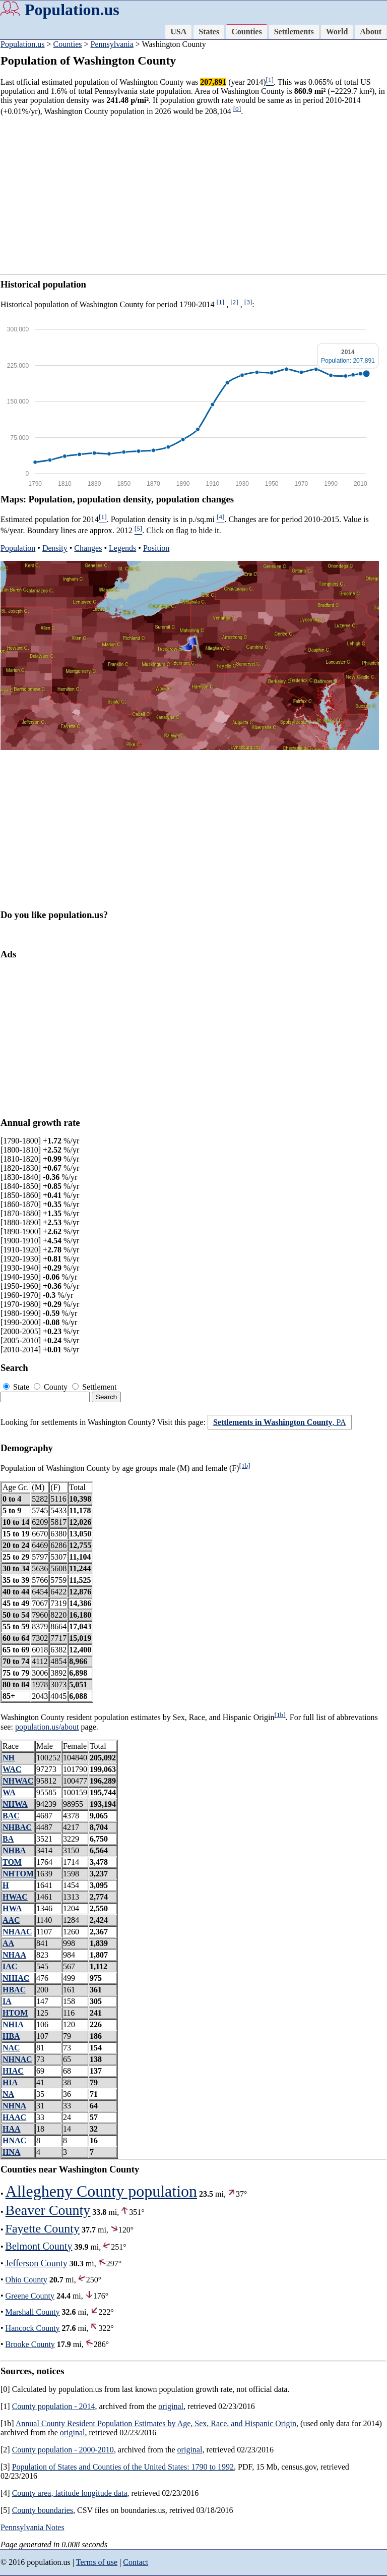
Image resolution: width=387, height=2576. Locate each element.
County (52, 1387)
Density (55, 548)
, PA (279, 1422)
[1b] (244, 1465)
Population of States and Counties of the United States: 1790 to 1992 (123, 2467)
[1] (221, 302)
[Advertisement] (193, 195)
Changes (88, 548)
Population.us (72, 10)
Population (18, 548)
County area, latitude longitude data (69, 2493)
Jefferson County (37, 2263)
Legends (122, 548)
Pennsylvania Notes (32, 2527)
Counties (246, 31)
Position (156, 548)
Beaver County (48, 2210)
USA (178, 31)
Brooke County (30, 2344)
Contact (135, 2562)
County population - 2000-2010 (63, 2449)
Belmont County (39, 2246)
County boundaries (42, 2510)
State (17, 1387)
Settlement (94, 1387)
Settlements (294, 31)
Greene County (30, 2296)
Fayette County (43, 2228)
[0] (237, 108)
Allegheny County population (101, 2191)
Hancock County (33, 2328)
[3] (248, 302)
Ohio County (26, 2279)
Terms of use (96, 2562)
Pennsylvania (112, 44)
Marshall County (33, 2312)
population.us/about (47, 1727)
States (209, 31)
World (337, 31)
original (170, 2406)
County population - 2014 (53, 2406)
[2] (234, 302)
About (370, 31)
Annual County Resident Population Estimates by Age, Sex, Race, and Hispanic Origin (156, 2423)
